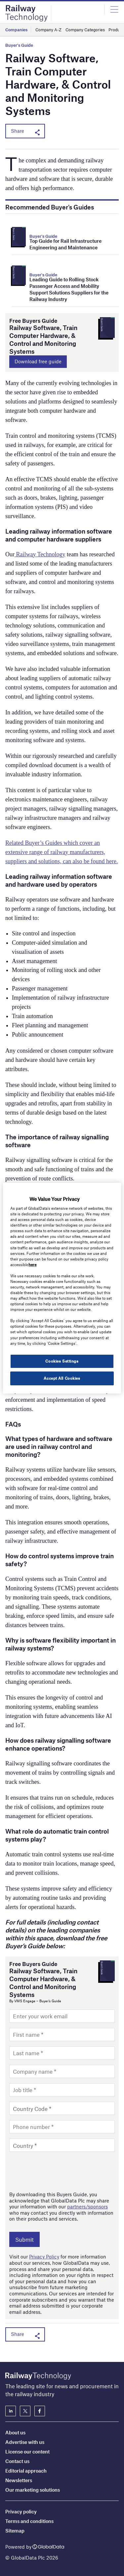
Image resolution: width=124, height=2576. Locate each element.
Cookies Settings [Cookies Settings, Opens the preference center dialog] (61, 1361)
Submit (24, 2239)
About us (15, 2432)
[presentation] (59, 2171)
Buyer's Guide (19, 45)
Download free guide (38, 361)
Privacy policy (21, 2511)
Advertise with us (24, 2442)
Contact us (17, 2461)
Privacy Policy (44, 2256)
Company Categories (85, 29)
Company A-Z (48, 29)
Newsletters (18, 2480)
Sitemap (14, 2531)
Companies (16, 29)
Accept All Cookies (62, 1378)
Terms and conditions (29, 2521)
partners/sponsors (87, 2206)
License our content (27, 2451)
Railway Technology (40, 554)
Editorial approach (26, 2471)
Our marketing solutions (32, 2490)
